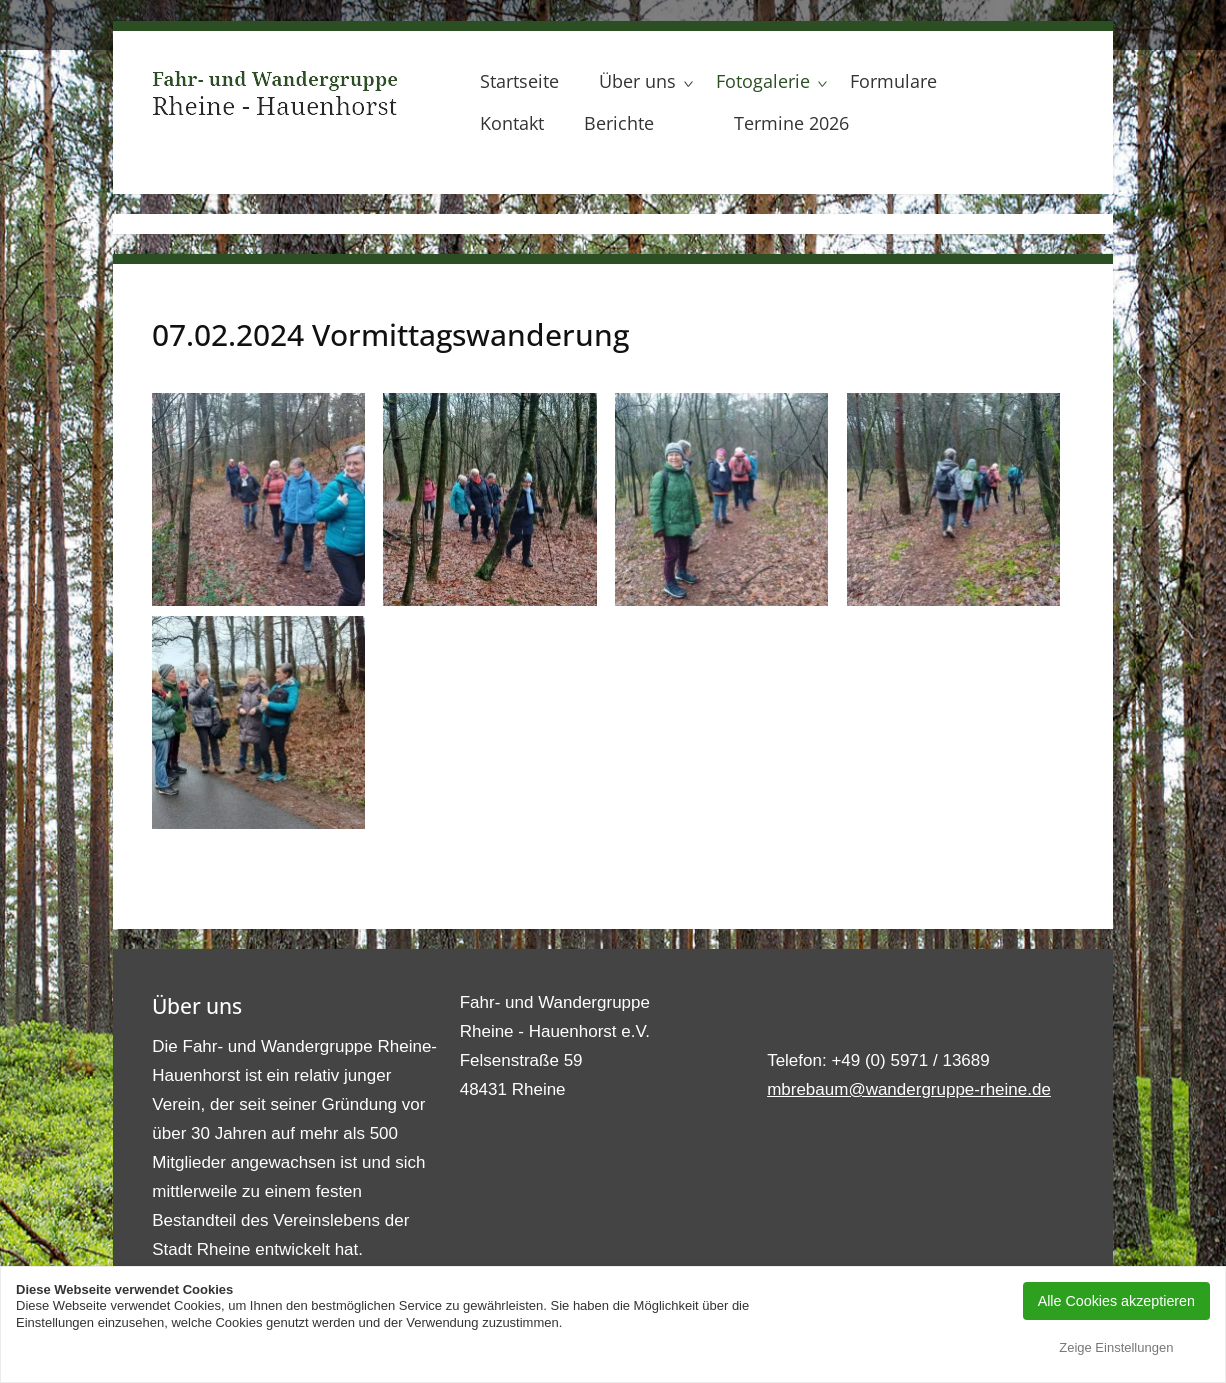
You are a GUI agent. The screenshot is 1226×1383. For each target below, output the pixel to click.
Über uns (637, 81)
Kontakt (512, 123)
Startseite (519, 81)
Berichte (619, 123)
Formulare (893, 81)
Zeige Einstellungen (1116, 1347)
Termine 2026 (791, 123)
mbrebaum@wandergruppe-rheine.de (909, 1089)
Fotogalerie (763, 81)
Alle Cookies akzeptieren (1116, 1301)
